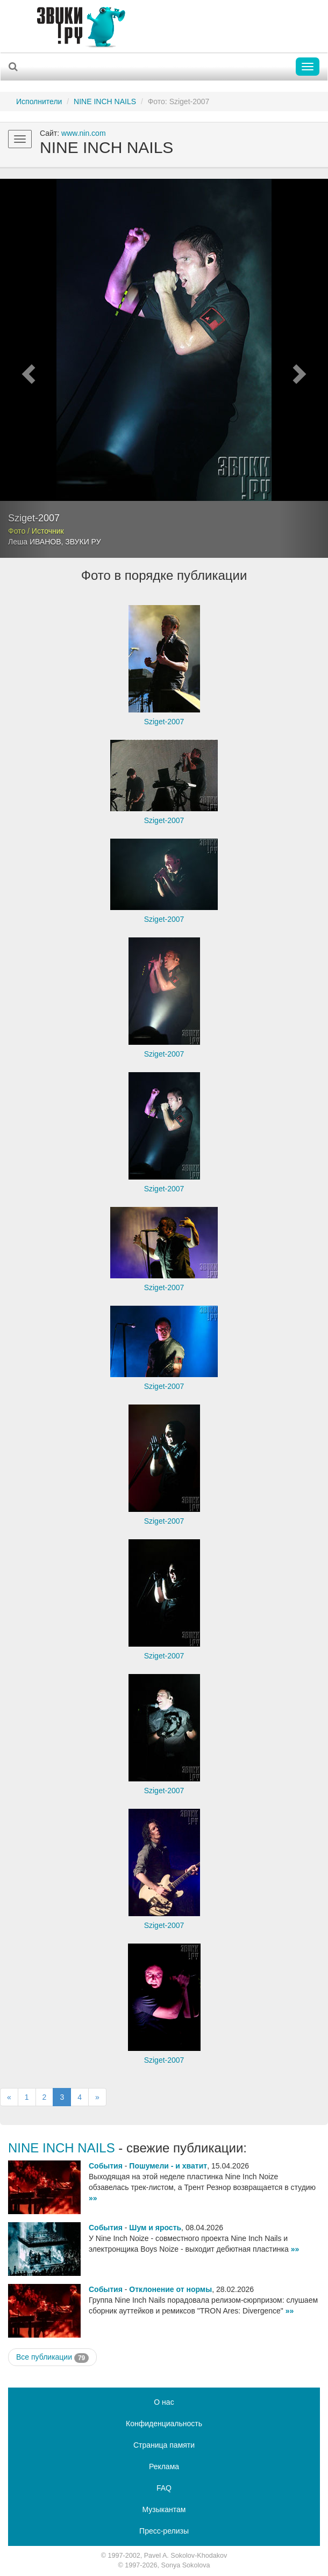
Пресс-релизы (164, 2531)
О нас (164, 2402)
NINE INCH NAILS (105, 101)
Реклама (164, 2466)
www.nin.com (83, 133)
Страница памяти (164, 2445)
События (106, 2166)
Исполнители (39, 101)
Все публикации (52, 2357)
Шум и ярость (155, 2227)
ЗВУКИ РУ (83, 541)
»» (93, 2198)
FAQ (164, 2488)
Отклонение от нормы (170, 2289)
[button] (24, 368)
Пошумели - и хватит (168, 2166)
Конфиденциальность (164, 2423)
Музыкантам (164, 2509)
